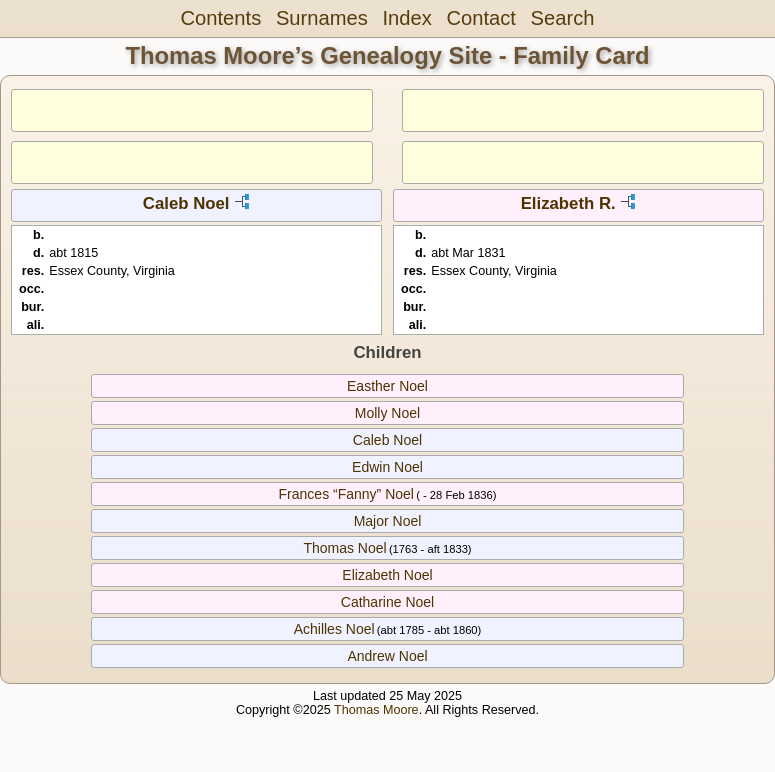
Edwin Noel (387, 467)
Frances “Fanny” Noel (346, 494)
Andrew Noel (387, 656)
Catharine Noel (387, 602)
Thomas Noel (344, 548)
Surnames (322, 18)
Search (563, 18)
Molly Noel (387, 413)
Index (406, 18)
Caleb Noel (186, 203)
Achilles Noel (334, 629)
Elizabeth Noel (387, 575)
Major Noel (388, 521)
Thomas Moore (376, 710)
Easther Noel (387, 386)
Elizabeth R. (568, 203)
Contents (221, 18)
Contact (480, 18)
